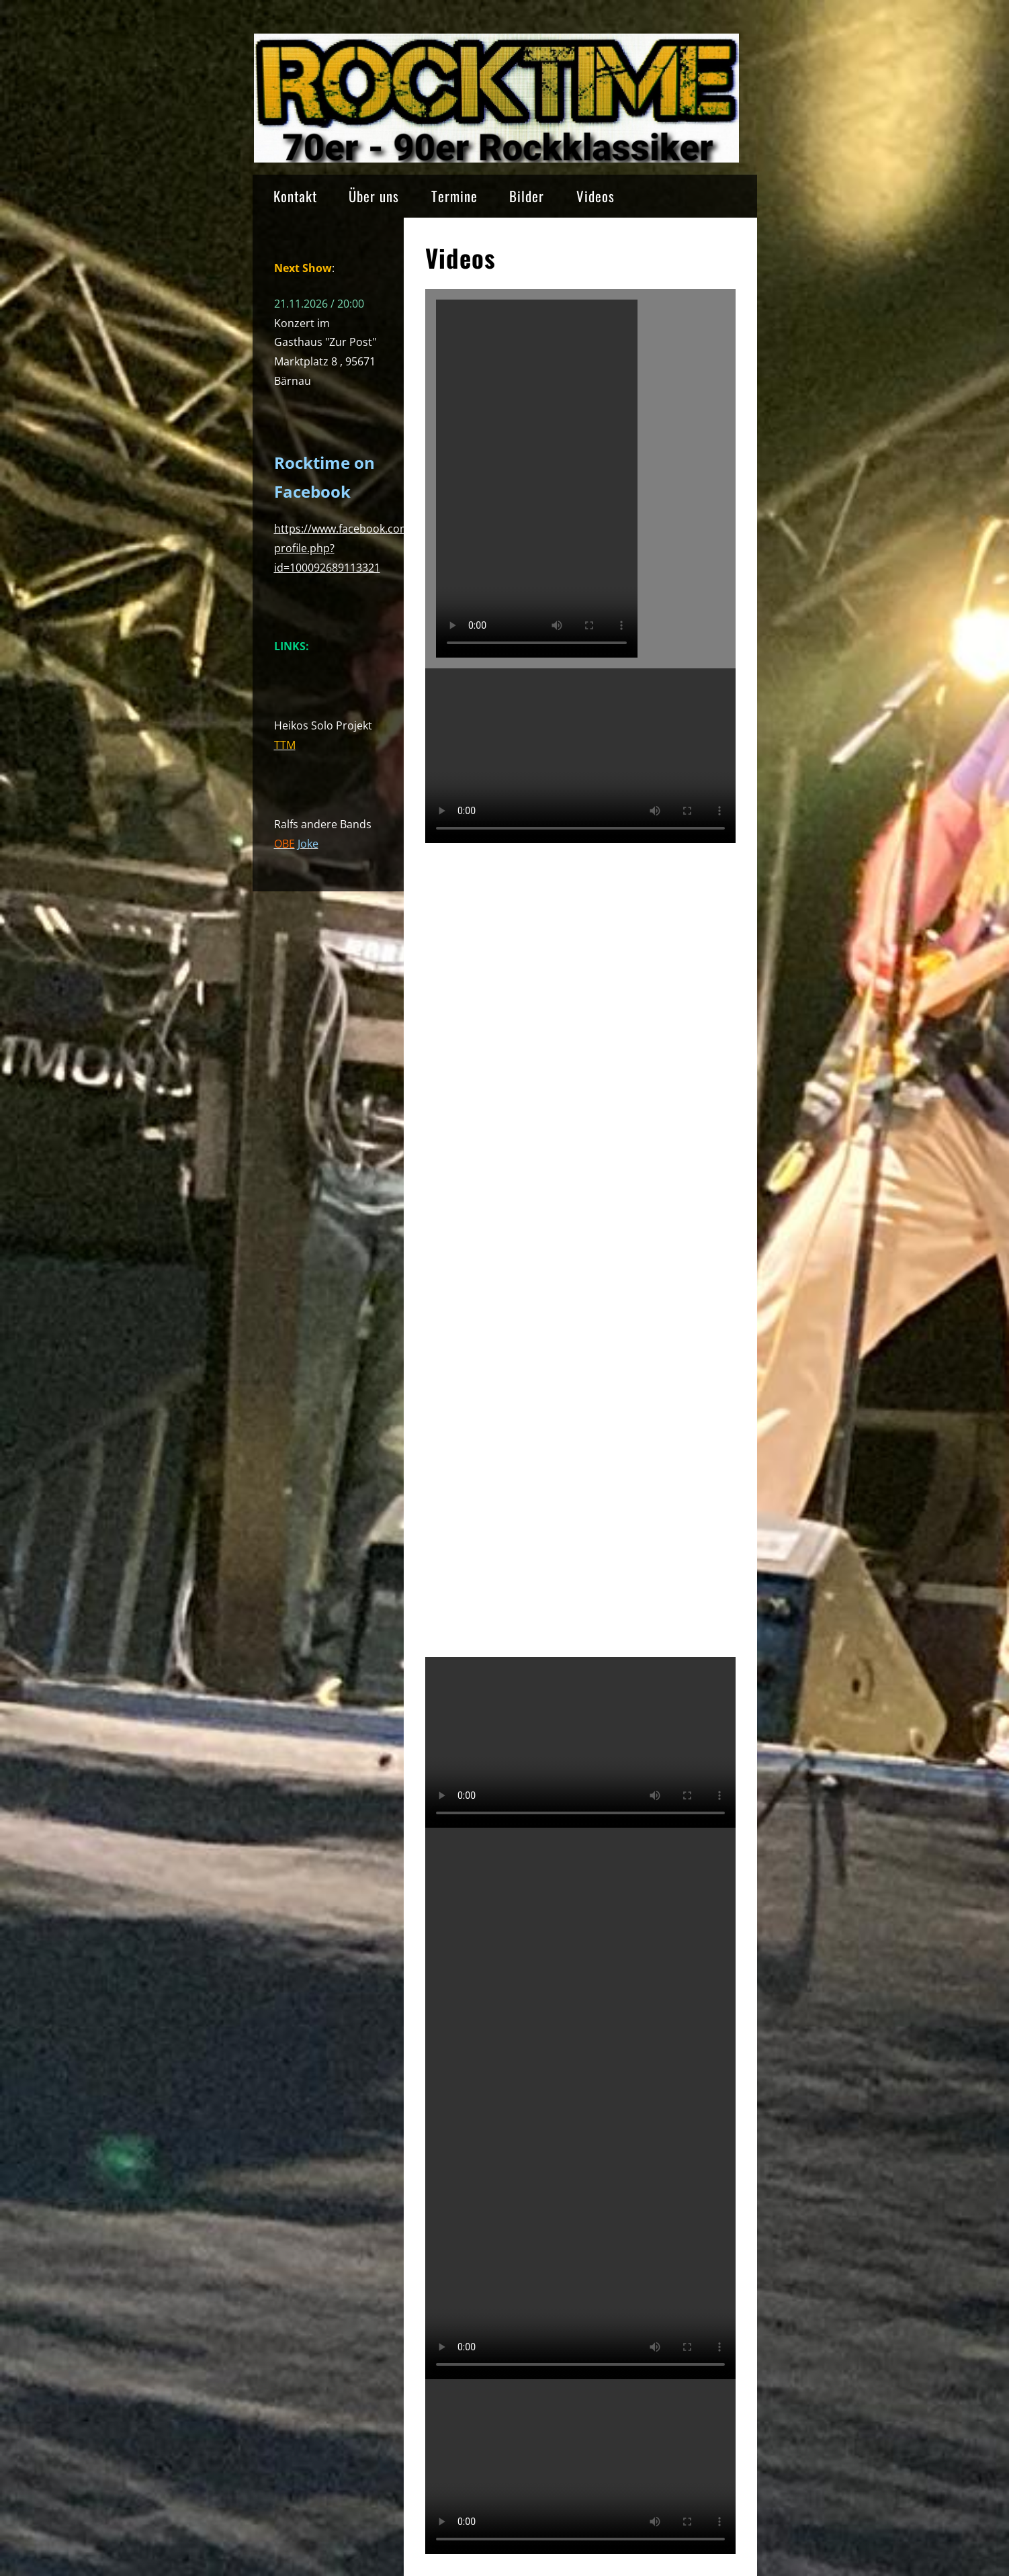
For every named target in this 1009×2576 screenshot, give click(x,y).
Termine (454, 195)
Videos (595, 195)
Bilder (526, 195)
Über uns (374, 195)
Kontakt (295, 195)
